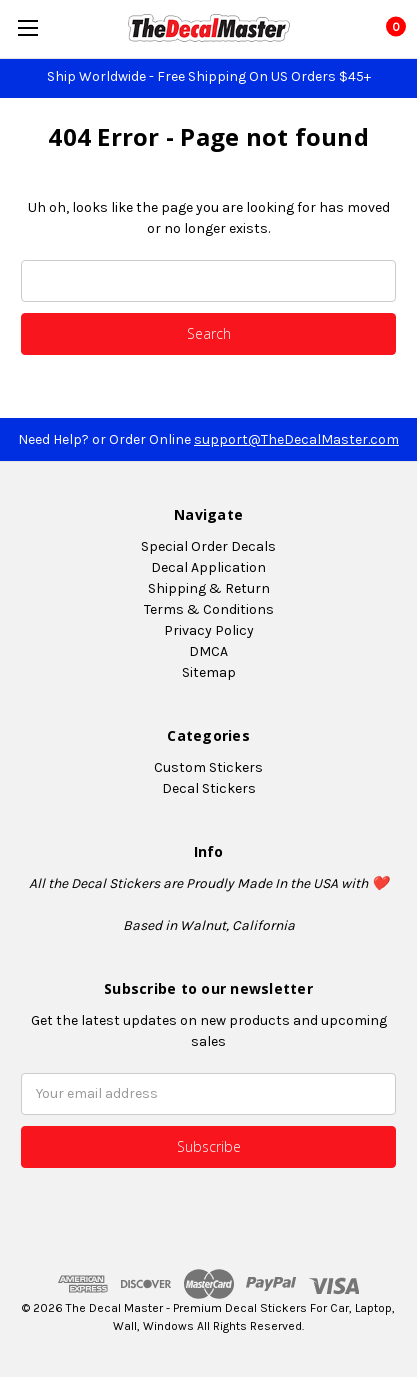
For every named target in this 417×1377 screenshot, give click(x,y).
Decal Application (208, 567)
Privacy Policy (209, 630)
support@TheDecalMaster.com (296, 439)
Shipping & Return (209, 588)
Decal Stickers (209, 788)
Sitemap (209, 672)
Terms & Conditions (209, 609)
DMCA (208, 651)
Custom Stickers (208, 767)
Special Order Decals (208, 546)
